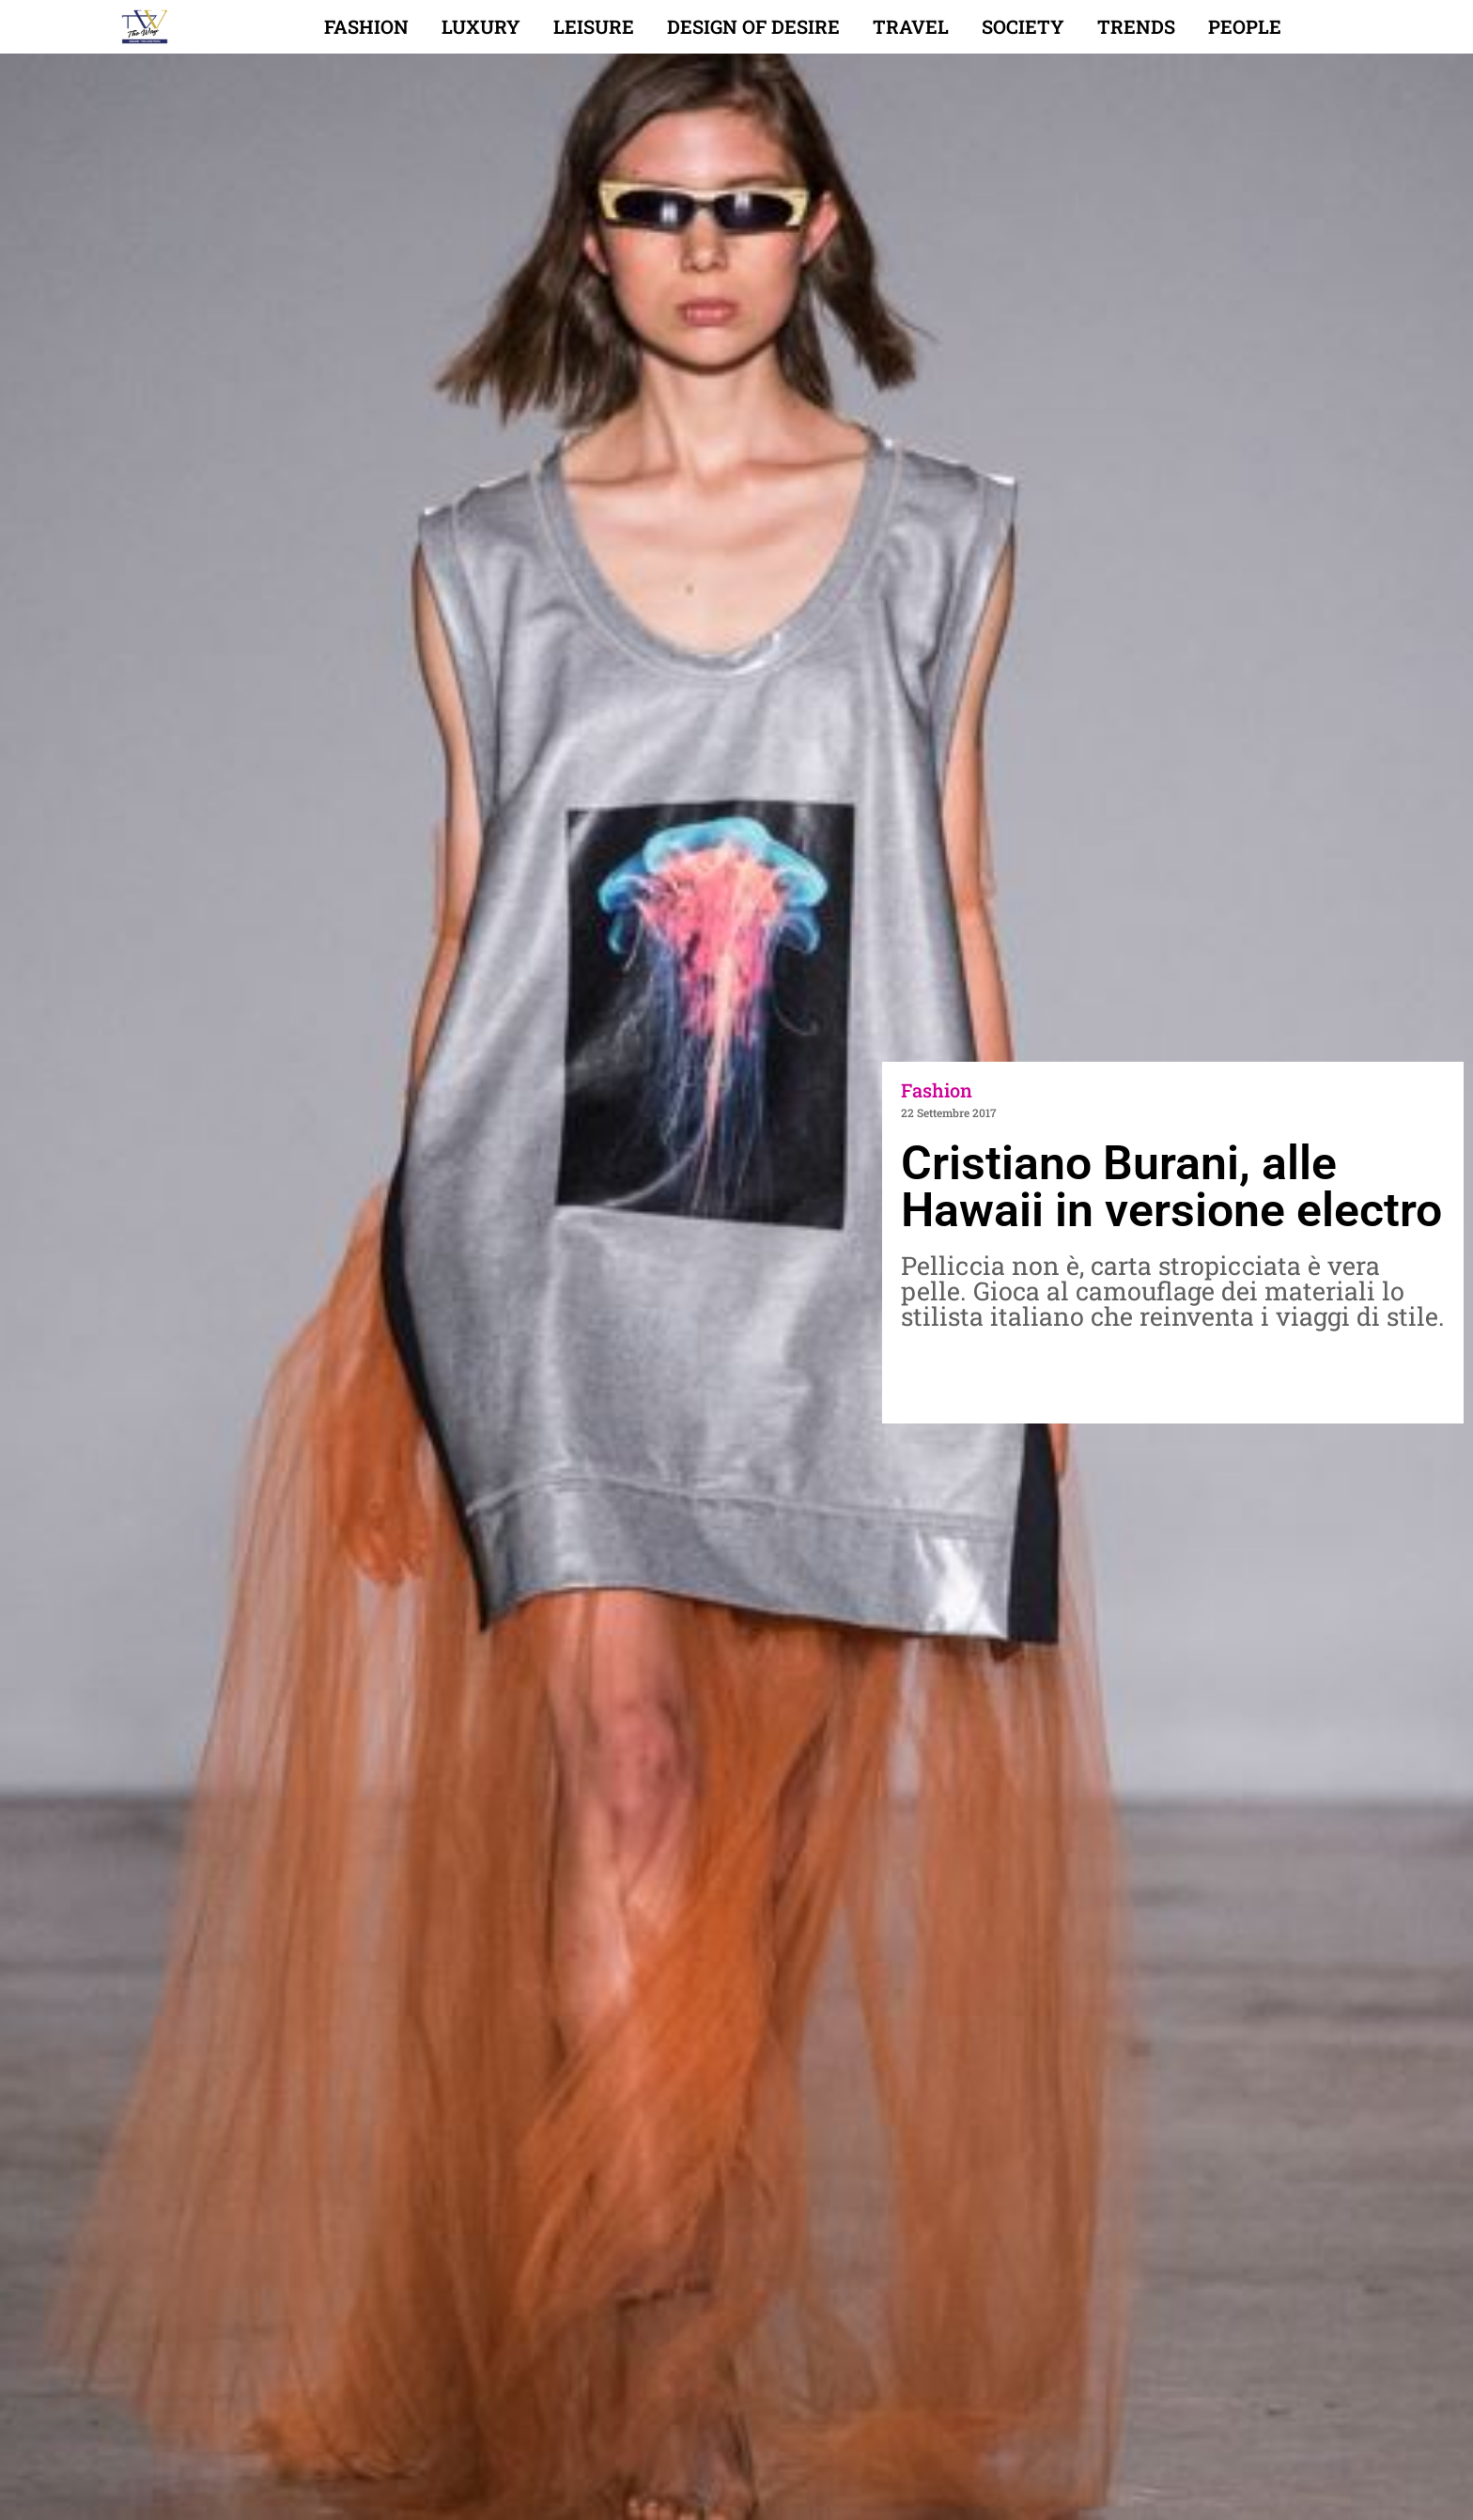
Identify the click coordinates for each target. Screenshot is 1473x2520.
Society (1023, 26)
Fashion (366, 26)
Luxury (481, 26)
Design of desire (753, 26)
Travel (911, 26)
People (1244, 26)
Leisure (593, 26)
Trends (1136, 26)
